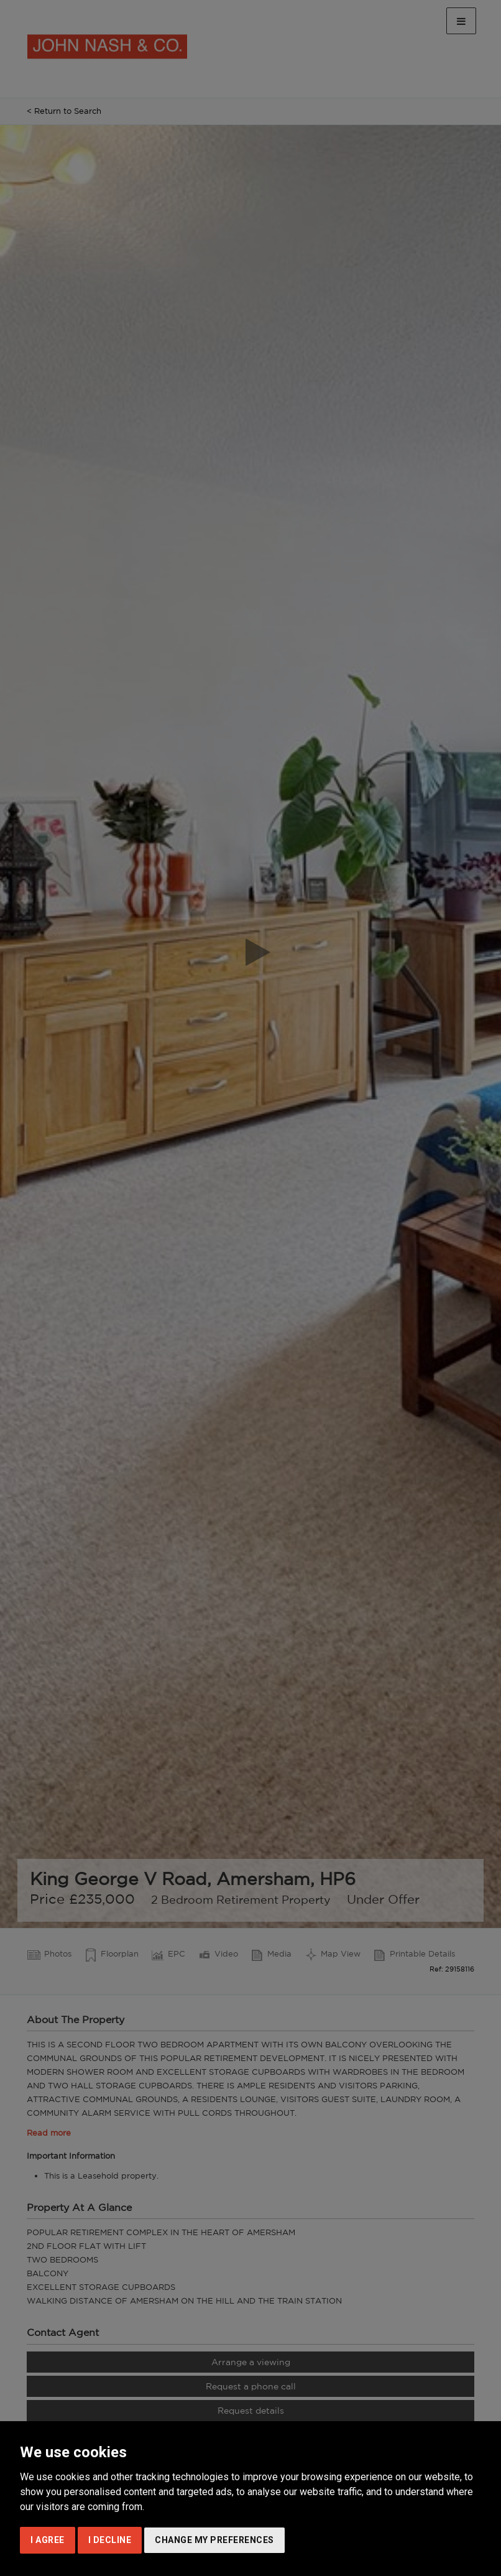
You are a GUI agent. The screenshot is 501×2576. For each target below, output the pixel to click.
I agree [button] (47, 2540)
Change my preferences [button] (214, 2540)
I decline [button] (110, 2540)
